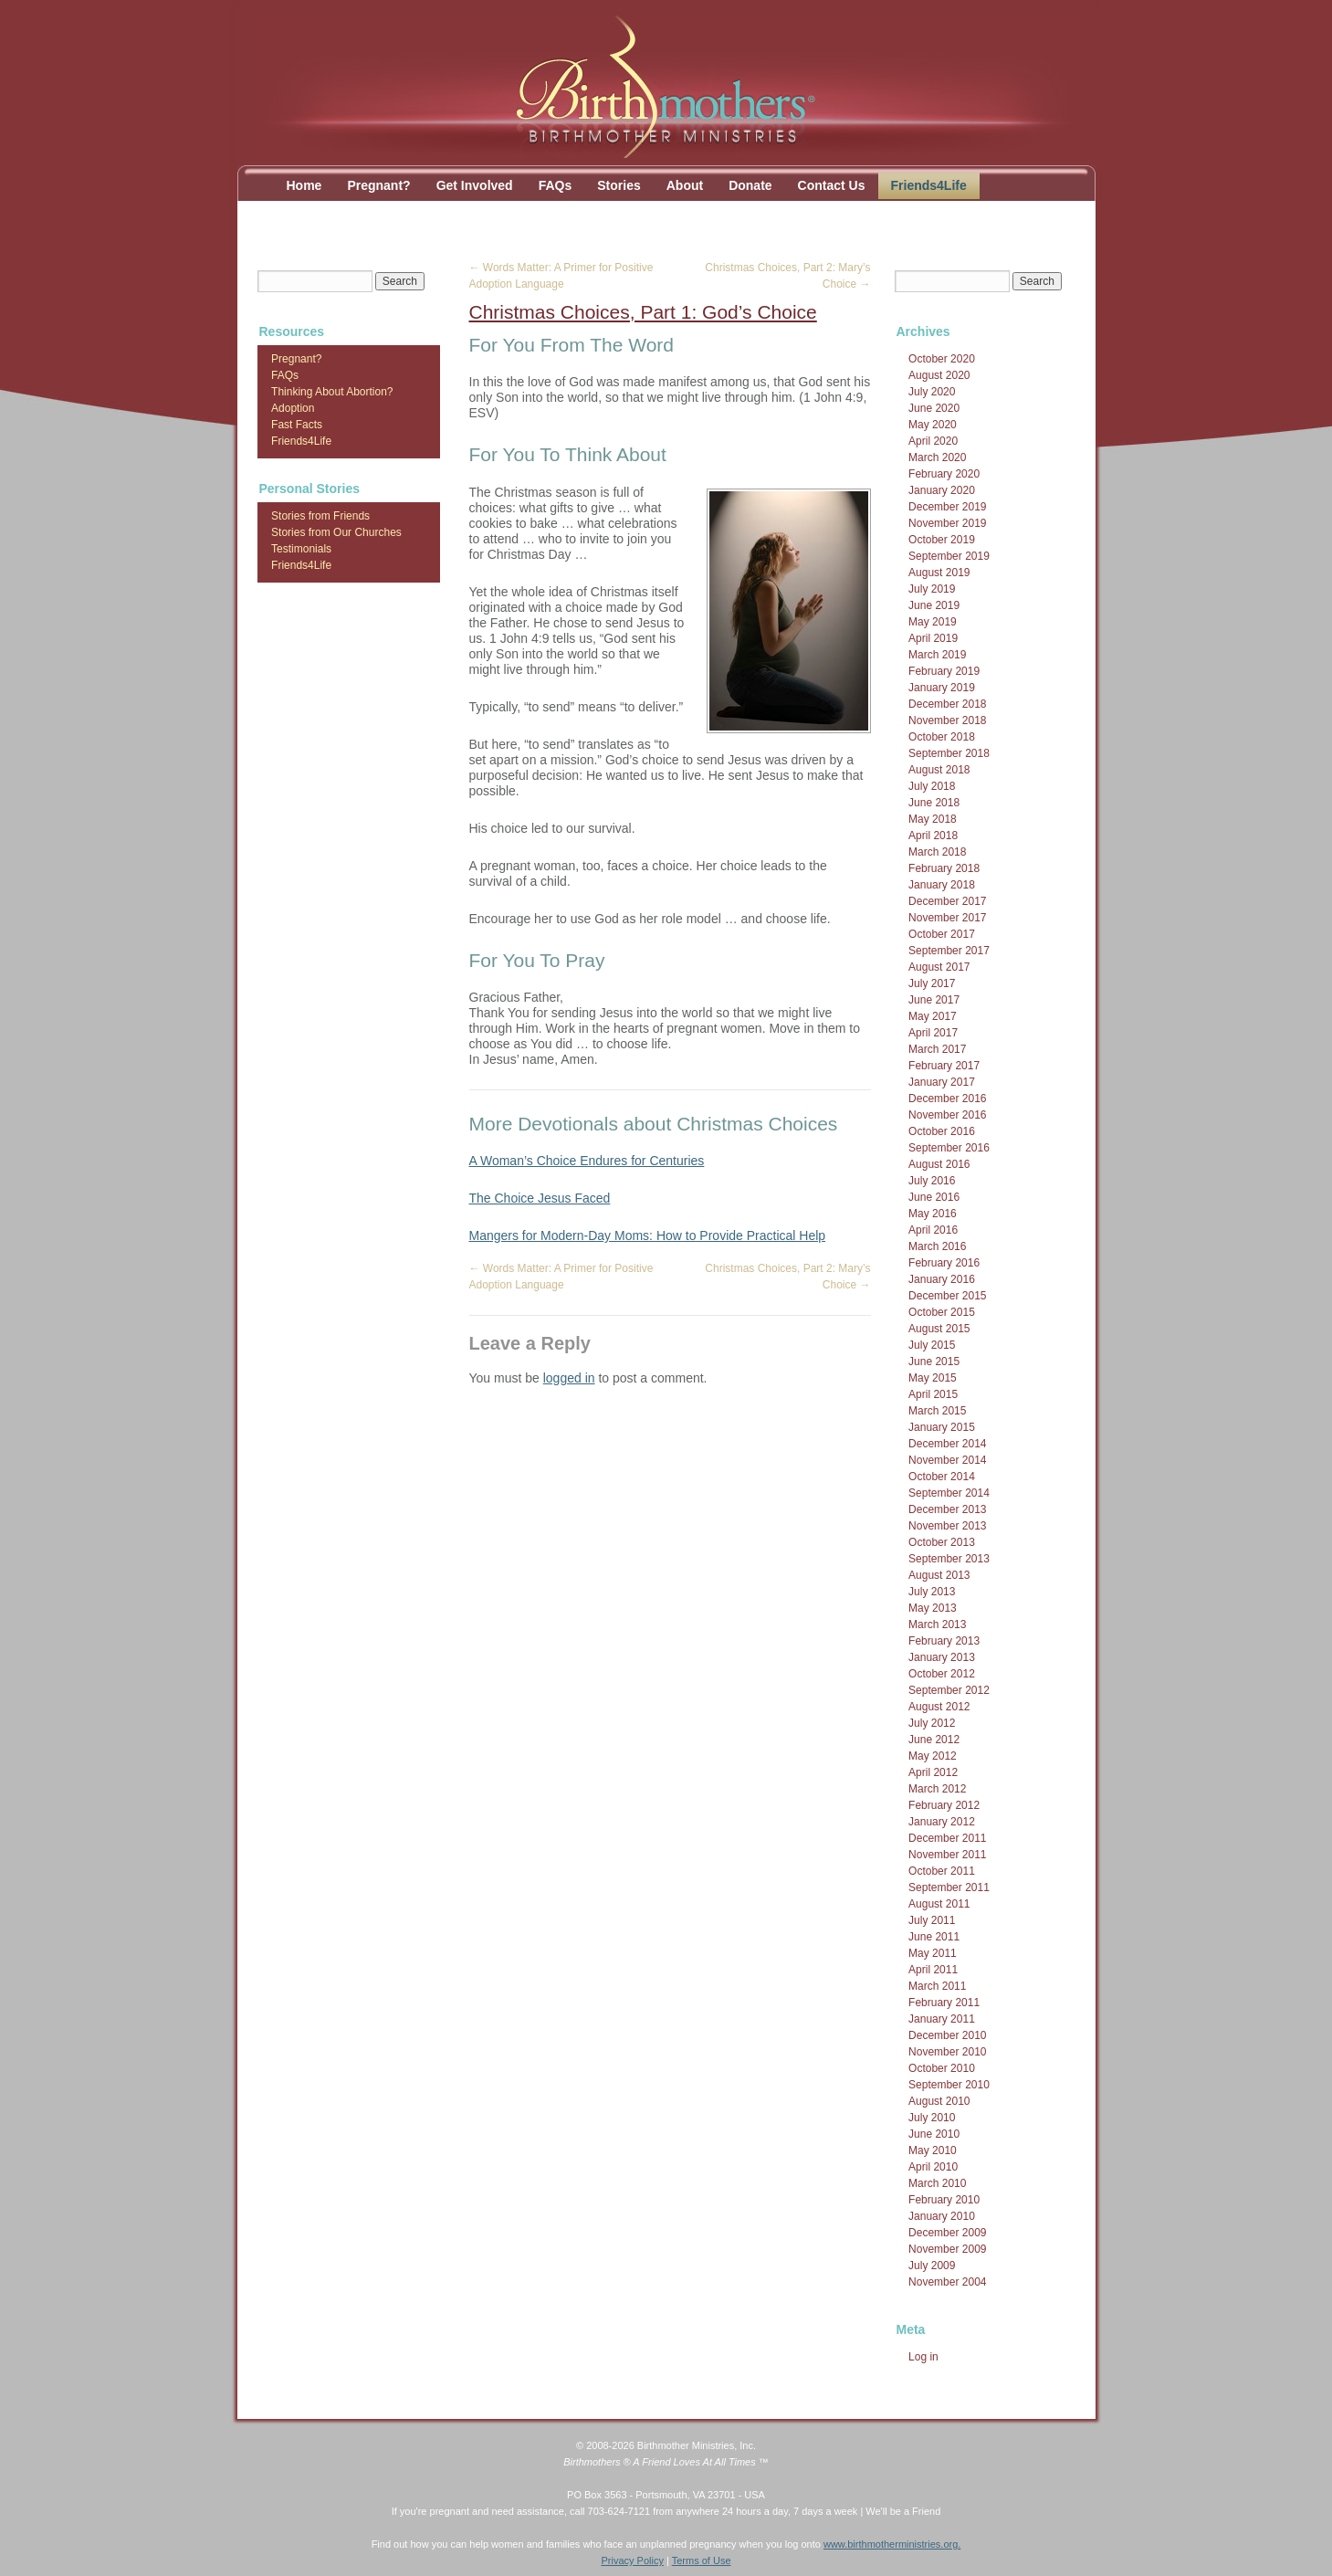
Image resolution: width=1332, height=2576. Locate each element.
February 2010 (944, 2199)
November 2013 (947, 1525)
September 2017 (949, 950)
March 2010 (937, 2183)
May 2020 (932, 424)
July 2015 (931, 1345)
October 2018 (941, 737)
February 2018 (944, 868)
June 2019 (934, 605)
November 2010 (947, 2051)
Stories (618, 185)
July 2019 (931, 589)
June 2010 (934, 2134)
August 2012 (939, 1706)
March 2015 (937, 1410)
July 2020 (931, 391)
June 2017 (934, 1000)
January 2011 (941, 2019)
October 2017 (941, 934)
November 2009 (947, 2249)
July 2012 (931, 1723)
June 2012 (934, 1739)
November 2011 (947, 1854)
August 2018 (939, 769)
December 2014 (947, 1443)
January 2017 (941, 1082)
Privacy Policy (632, 2560)
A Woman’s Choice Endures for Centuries (587, 1160)
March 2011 (937, 1986)
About (684, 185)
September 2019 (949, 556)
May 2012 (932, 1756)
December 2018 (947, 704)
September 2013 (949, 1558)
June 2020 (934, 408)
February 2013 (944, 1641)
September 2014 (949, 1493)
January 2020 (941, 490)
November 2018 (947, 720)
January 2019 (941, 687)
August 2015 (939, 1328)
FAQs (555, 185)
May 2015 (932, 1378)
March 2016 (937, 1246)
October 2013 (941, 1542)
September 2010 (949, 2084)
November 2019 (947, 523)
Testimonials (301, 548)
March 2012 (937, 1788)
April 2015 (933, 1394)
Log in (923, 2356)
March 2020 (937, 457)
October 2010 (941, 2068)
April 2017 (933, 1032)
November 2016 (947, 1115)
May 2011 (932, 1953)
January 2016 (941, 1279)
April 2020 (933, 441)
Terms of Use (701, 2560)
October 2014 (941, 1476)
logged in (569, 1378)
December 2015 (947, 1295)
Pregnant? (378, 185)
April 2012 (933, 1772)
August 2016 (939, 1164)
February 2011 (944, 2002)
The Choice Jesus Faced (540, 1198)
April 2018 (933, 835)
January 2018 (941, 884)
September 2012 (949, 1690)
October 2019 (941, 539)
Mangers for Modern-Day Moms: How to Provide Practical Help (647, 1235)
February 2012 (944, 1805)
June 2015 (934, 1361)
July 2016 (931, 1180)
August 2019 (939, 572)
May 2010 (932, 2150)
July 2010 (931, 2117)
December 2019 (947, 506)
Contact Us (831, 185)
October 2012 (941, 1673)
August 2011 (939, 1904)
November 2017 (947, 917)
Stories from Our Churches (336, 532)
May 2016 (932, 1213)
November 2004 (947, 2282)
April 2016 (933, 1230)
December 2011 (947, 1838)
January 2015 (941, 1427)
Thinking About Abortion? (332, 391)
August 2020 (939, 375)
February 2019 (944, 671)
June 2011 (934, 1936)
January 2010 (941, 2216)
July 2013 (931, 1591)
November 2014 (947, 1460)
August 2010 (939, 2101)
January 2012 (941, 1821)
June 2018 (934, 802)
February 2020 (944, 474)
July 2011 (931, 1920)
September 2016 (949, 1147)
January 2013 (941, 1657)
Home (304, 185)
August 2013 (939, 1575)
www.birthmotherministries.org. (891, 2544)
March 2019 (937, 654)
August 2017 (939, 967)
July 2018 (931, 786)
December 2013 (947, 1509)
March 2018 (937, 852)
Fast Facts (296, 424)
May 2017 (932, 1016)
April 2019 (933, 638)
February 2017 (944, 1065)
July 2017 (931, 983)
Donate (750, 185)
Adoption (292, 408)
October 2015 (941, 1312)
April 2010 (933, 2167)
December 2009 (947, 2232)
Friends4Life (929, 185)
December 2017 (947, 901)
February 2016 (944, 1262)
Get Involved (474, 185)
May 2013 (932, 1608)
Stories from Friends (320, 516)
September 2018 (949, 753)
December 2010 (947, 2035)
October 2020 (941, 358)
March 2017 (937, 1049)
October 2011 (941, 1871)
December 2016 (947, 1098)
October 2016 (941, 1131)
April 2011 (933, 1969)
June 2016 (934, 1197)
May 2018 (932, 819)
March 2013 (937, 1624)
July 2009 (931, 2265)
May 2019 (932, 621)
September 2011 (949, 1887)
